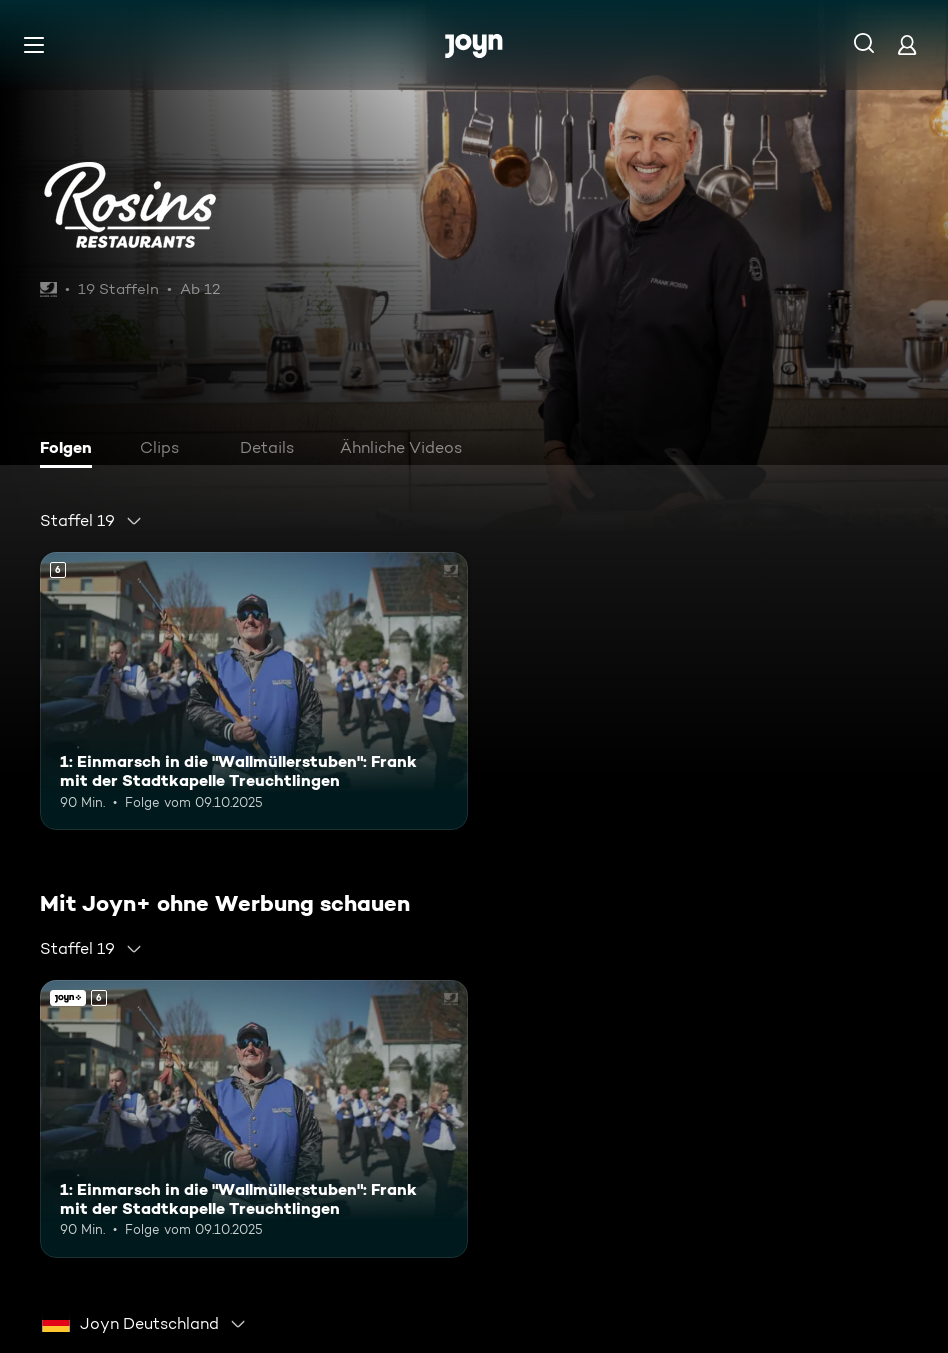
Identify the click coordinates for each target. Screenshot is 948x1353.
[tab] (71, 450)
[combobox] (91, 521)
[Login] (907, 44)
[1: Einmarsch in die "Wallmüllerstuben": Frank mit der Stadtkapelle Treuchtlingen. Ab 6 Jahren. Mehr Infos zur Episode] (254, 691)
